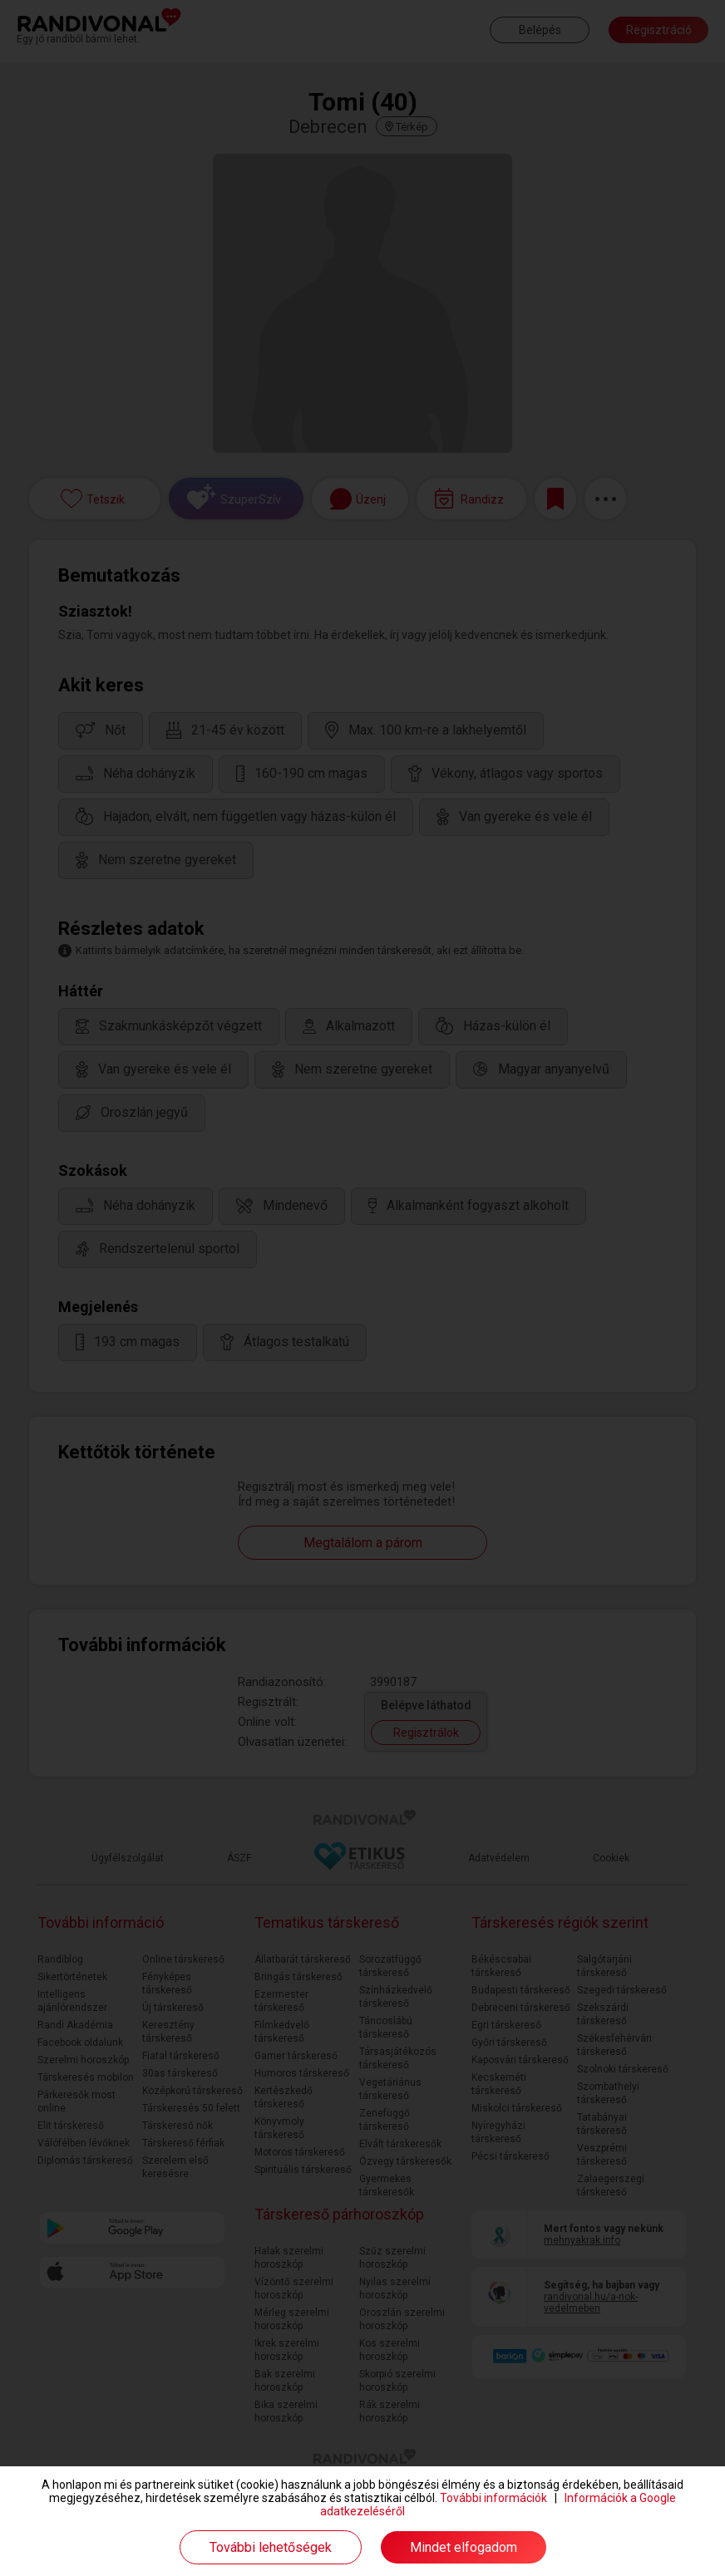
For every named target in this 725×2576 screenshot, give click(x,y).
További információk (493, 2498)
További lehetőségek (271, 2547)
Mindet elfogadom (463, 2547)
